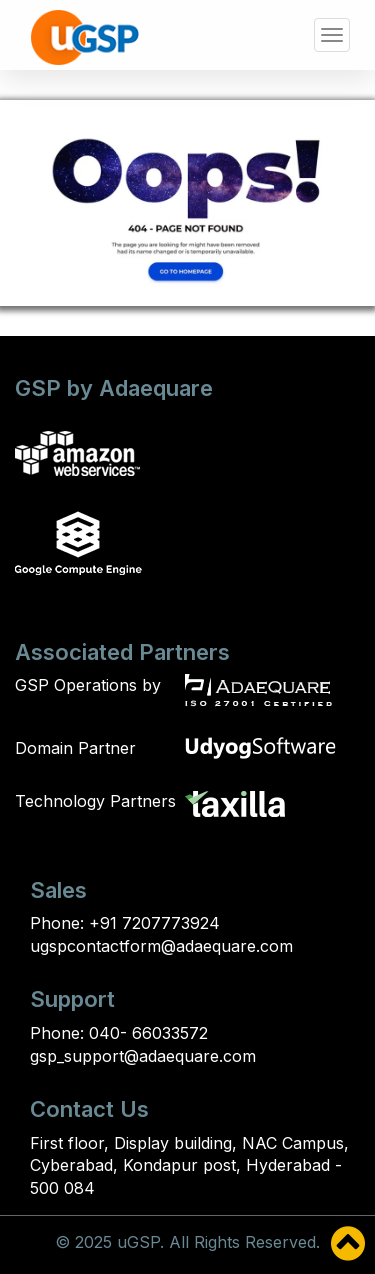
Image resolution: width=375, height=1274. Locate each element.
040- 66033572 (146, 1033)
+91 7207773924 (152, 923)
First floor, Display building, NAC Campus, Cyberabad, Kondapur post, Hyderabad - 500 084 (189, 1166)
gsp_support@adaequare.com (143, 1056)
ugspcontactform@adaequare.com (161, 946)
